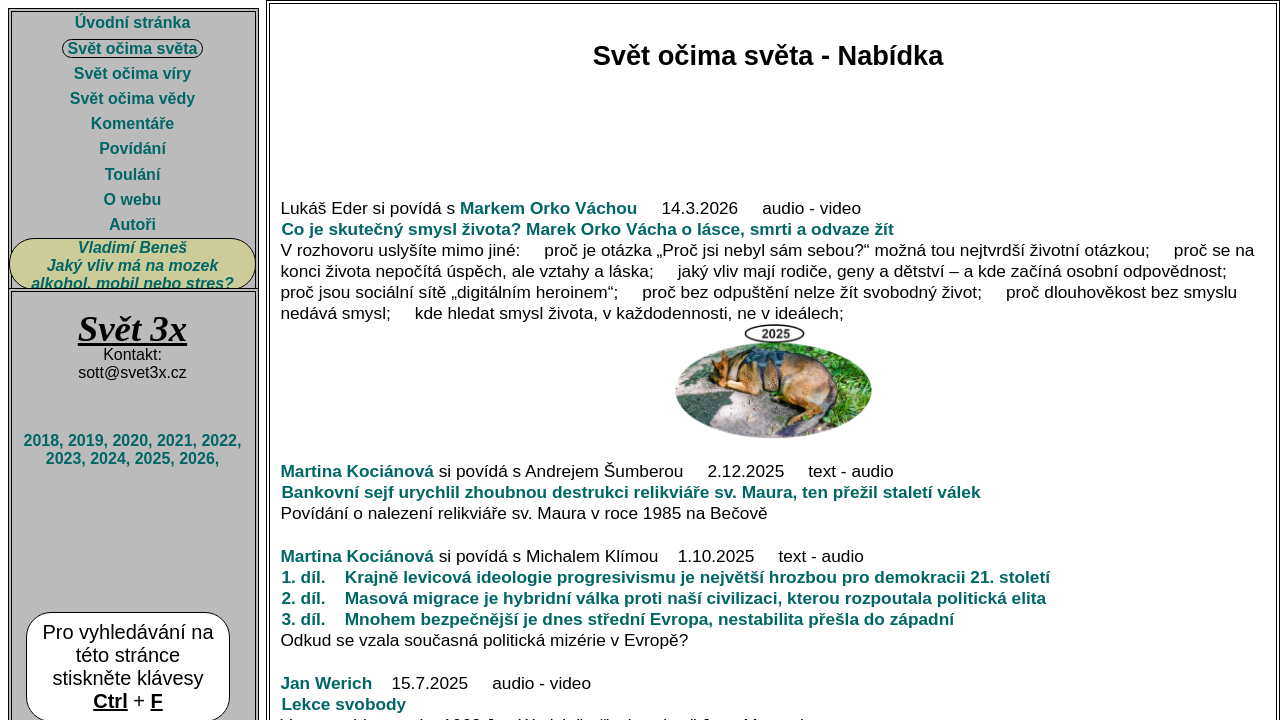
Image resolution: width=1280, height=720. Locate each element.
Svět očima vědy (132, 98)
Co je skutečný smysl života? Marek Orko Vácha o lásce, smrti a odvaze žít (589, 229)
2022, (221, 440)
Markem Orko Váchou (549, 208)
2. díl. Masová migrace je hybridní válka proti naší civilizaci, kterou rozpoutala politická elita (666, 598)
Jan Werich (326, 683)
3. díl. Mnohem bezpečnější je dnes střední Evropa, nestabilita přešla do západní (619, 619)
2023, (68, 458)
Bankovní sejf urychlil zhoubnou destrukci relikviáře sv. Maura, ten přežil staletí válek (633, 492)
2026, (199, 458)
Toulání (133, 174)
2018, (45, 440)
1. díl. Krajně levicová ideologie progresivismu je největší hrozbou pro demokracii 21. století (667, 577)
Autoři (132, 224)
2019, (90, 440)
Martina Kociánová (357, 471)
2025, (157, 458)
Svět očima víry (132, 73)
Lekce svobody (346, 704)
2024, (112, 458)
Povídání (132, 148)
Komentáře (133, 123)
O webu (133, 199)
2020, (134, 440)
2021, (179, 440)
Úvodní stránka (133, 22)
